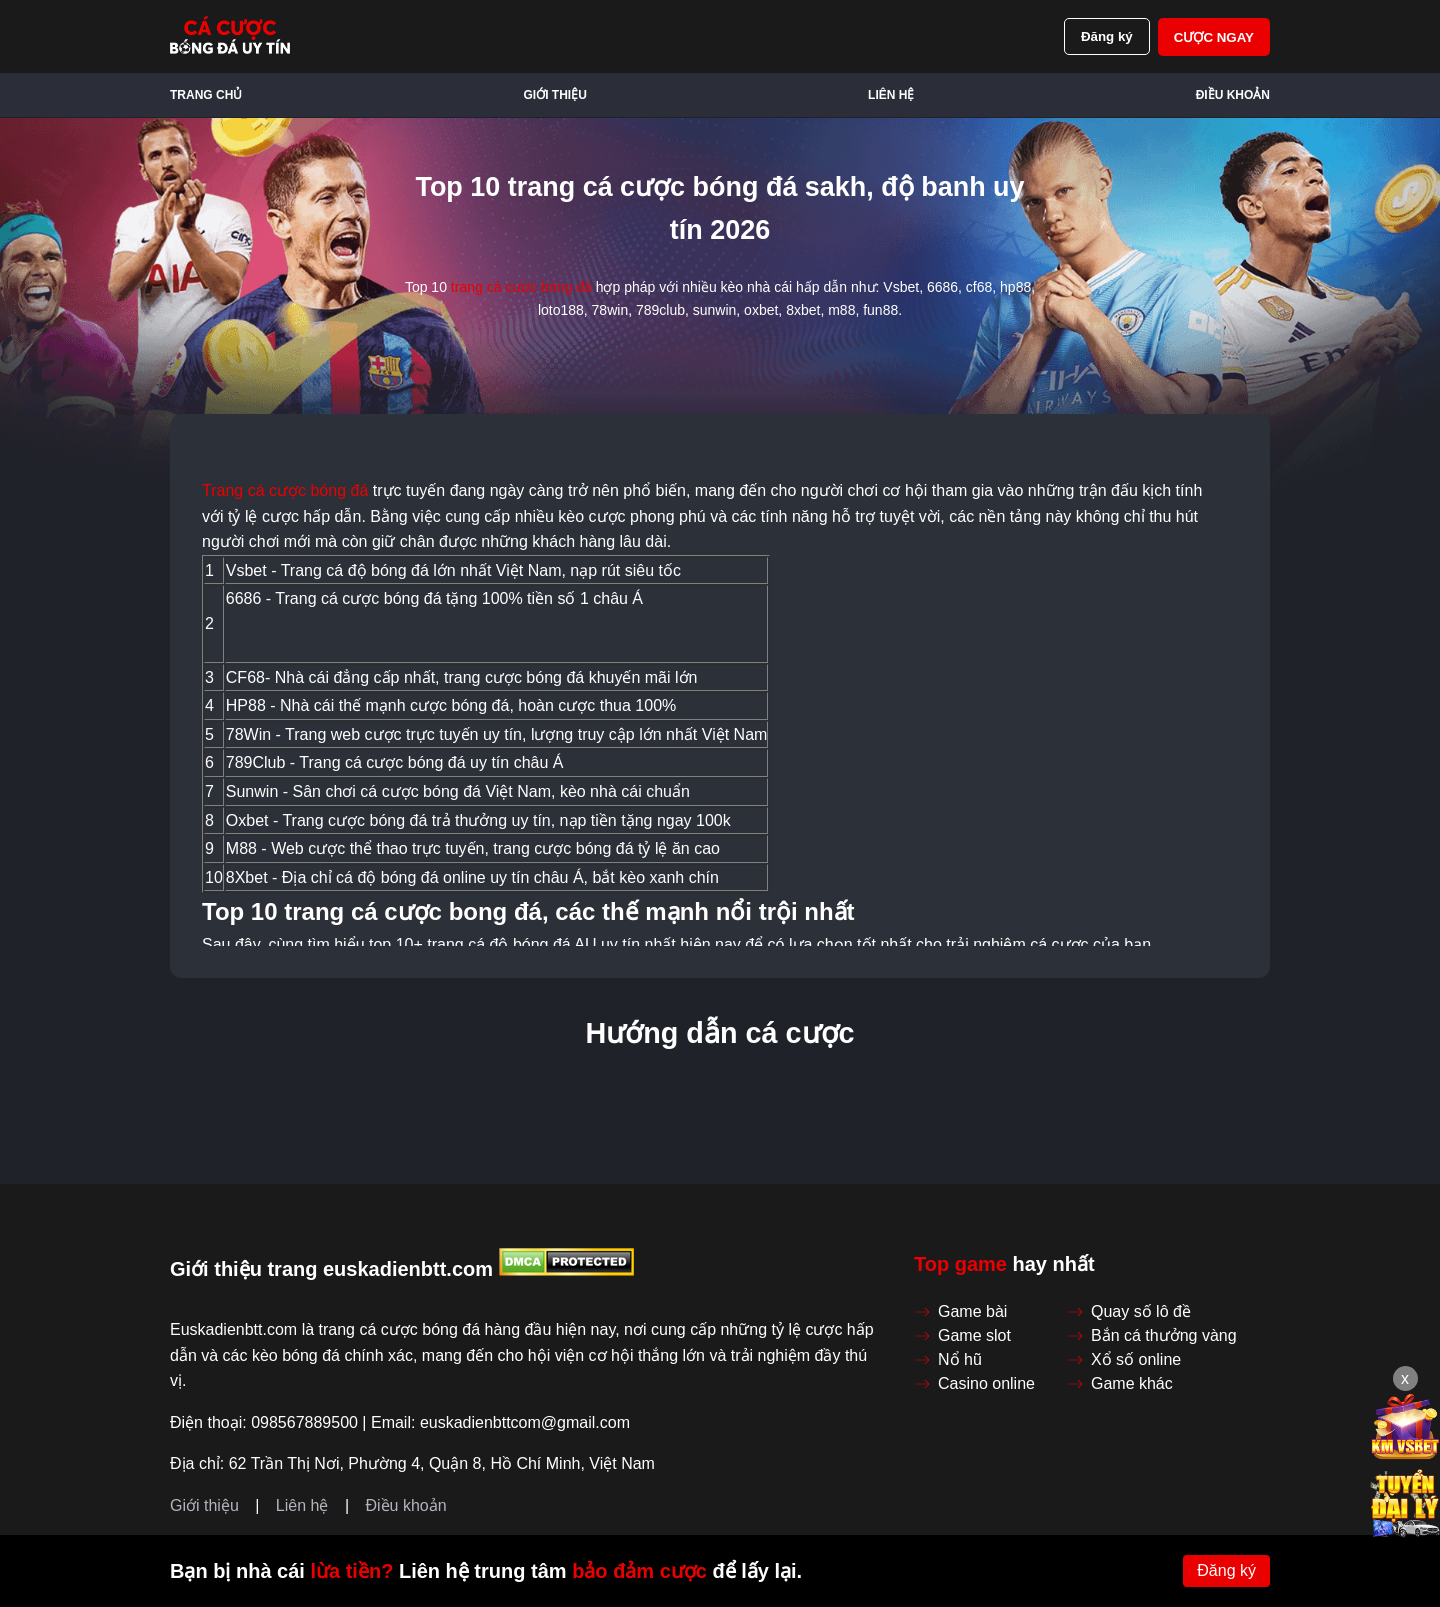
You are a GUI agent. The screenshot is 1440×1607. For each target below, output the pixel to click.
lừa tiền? (351, 1571)
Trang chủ (206, 95)
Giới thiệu (555, 95)
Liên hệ (891, 95)
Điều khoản (1233, 95)
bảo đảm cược (639, 1571)
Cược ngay (1214, 37)
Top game (960, 1264)
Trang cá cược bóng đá (285, 491)
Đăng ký (1107, 36)
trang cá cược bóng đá (521, 287)
